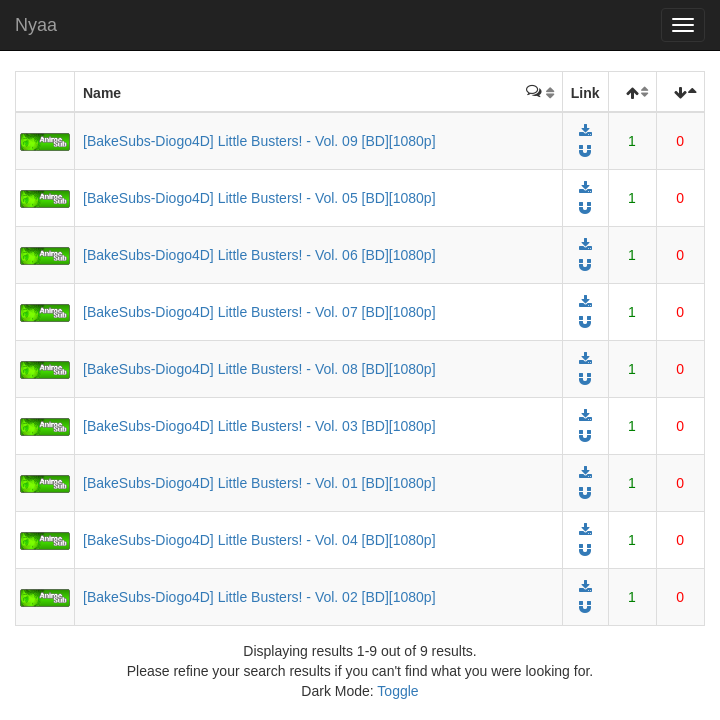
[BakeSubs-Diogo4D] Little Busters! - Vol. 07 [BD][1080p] (259, 312)
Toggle (397, 691)
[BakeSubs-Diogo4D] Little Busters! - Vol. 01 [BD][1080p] (259, 483)
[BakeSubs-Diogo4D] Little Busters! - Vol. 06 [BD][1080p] (259, 255)
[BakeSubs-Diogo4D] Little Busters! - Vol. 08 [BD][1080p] (259, 369)
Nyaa (36, 25)
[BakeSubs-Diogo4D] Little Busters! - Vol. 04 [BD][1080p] (259, 540)
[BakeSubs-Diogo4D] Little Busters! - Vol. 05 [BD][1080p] (259, 198)
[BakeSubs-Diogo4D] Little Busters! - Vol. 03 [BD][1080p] (259, 426)
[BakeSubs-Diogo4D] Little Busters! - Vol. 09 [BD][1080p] (259, 141)
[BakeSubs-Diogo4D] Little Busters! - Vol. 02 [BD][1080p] (259, 597)
